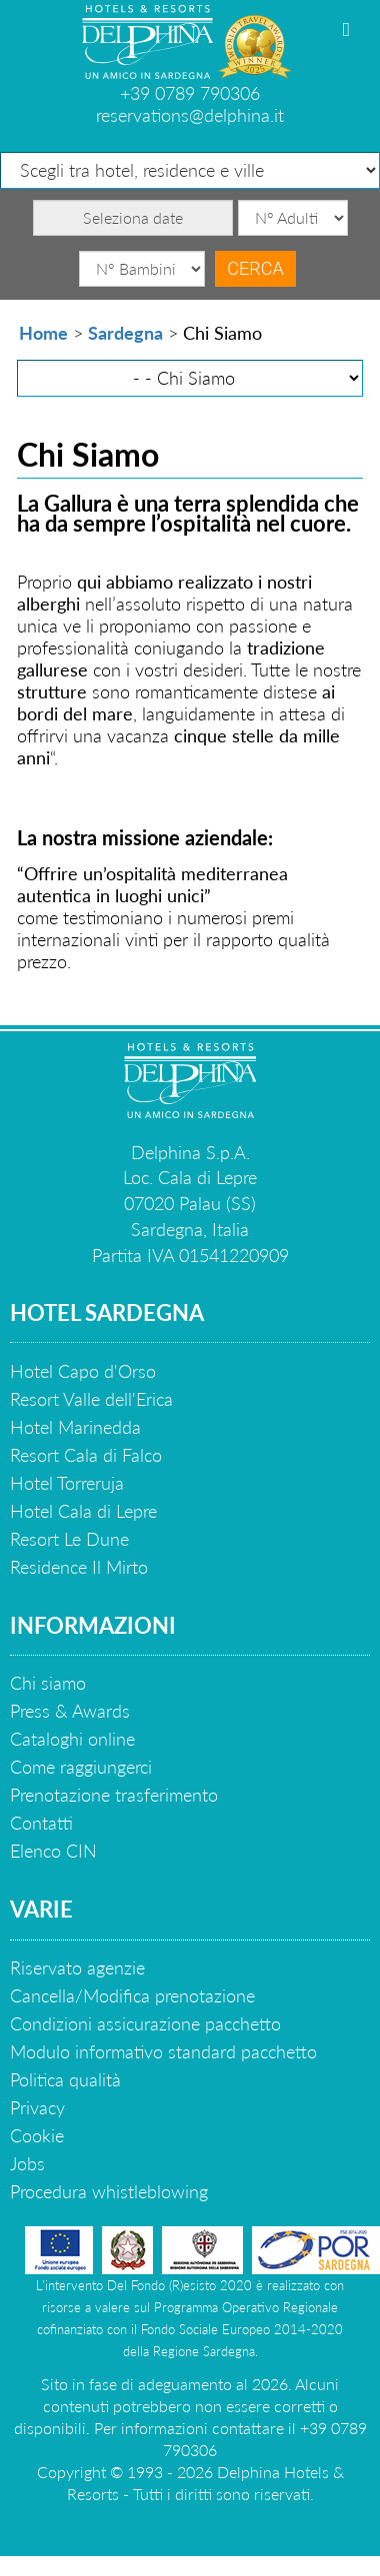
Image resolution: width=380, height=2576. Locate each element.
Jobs (27, 2163)
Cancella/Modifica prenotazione (132, 1995)
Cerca (255, 268)
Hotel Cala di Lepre (83, 1511)
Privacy (37, 2107)
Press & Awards (70, 1711)
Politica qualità (65, 2079)
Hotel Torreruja (67, 1483)
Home (43, 333)
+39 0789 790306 (190, 93)
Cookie (37, 2135)
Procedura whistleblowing (109, 2191)
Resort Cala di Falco (86, 1455)
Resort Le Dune (69, 1539)
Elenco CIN (53, 1851)
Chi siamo (48, 1683)
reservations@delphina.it (190, 115)
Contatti (41, 1823)
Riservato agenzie (77, 1967)
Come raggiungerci (81, 1767)
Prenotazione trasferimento (114, 1795)
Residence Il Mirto (79, 1567)
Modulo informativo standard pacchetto (163, 2051)
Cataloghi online (72, 1739)
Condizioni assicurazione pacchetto (145, 2023)
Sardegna (125, 333)
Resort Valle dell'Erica (91, 1399)
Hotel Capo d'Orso (83, 1371)
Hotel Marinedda (75, 1427)
